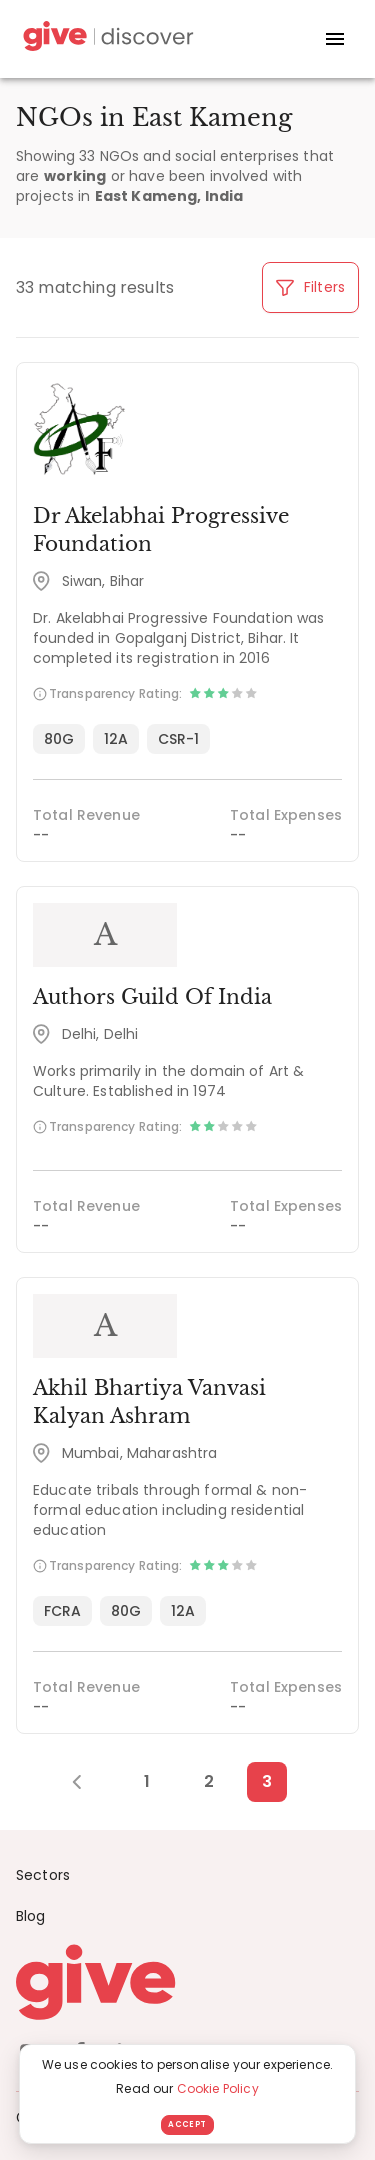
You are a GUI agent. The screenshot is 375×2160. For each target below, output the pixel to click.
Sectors (43, 1875)
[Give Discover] (106, 39)
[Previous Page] (87, 1782)
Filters (310, 287)
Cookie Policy (218, 2088)
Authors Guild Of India (152, 997)
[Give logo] (187, 1982)
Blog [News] (31, 1916)
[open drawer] (335, 39)
